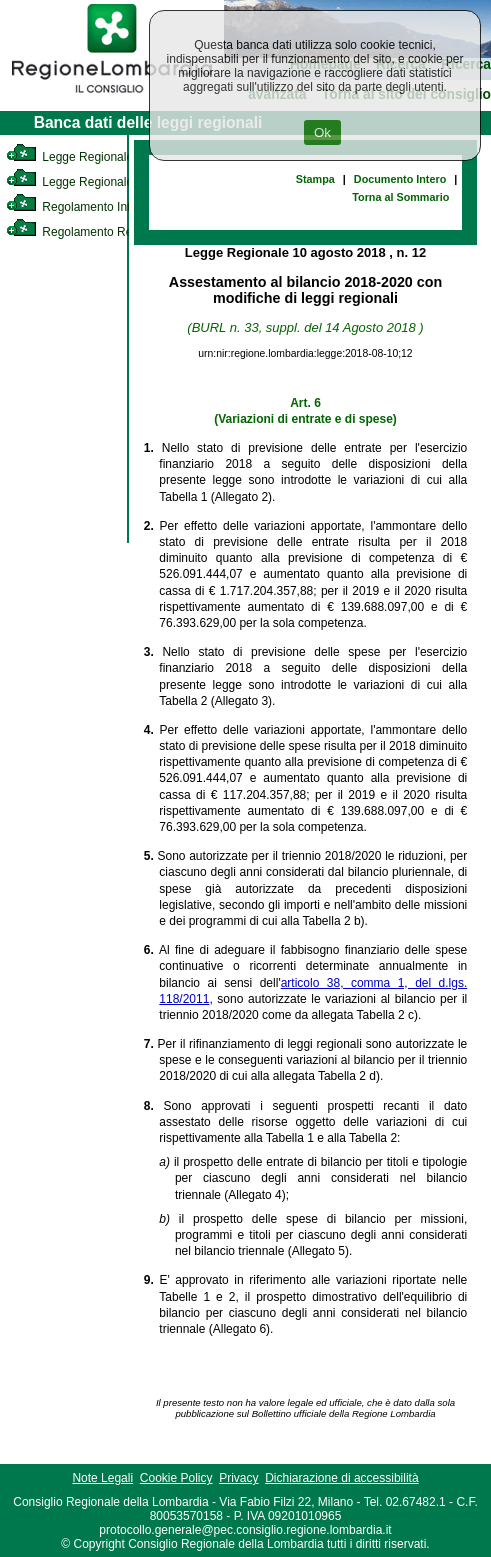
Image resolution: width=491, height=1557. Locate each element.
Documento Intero (400, 179)
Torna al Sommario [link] (400, 197)
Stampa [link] (315, 179)
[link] (112, 96)
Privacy (238, 1478)
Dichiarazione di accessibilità (341, 1478)
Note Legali (102, 1478)
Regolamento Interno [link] (80, 207)
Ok (322, 132)
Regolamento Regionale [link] (88, 232)
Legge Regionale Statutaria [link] (97, 182)
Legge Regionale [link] (69, 157)
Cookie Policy (176, 1478)
